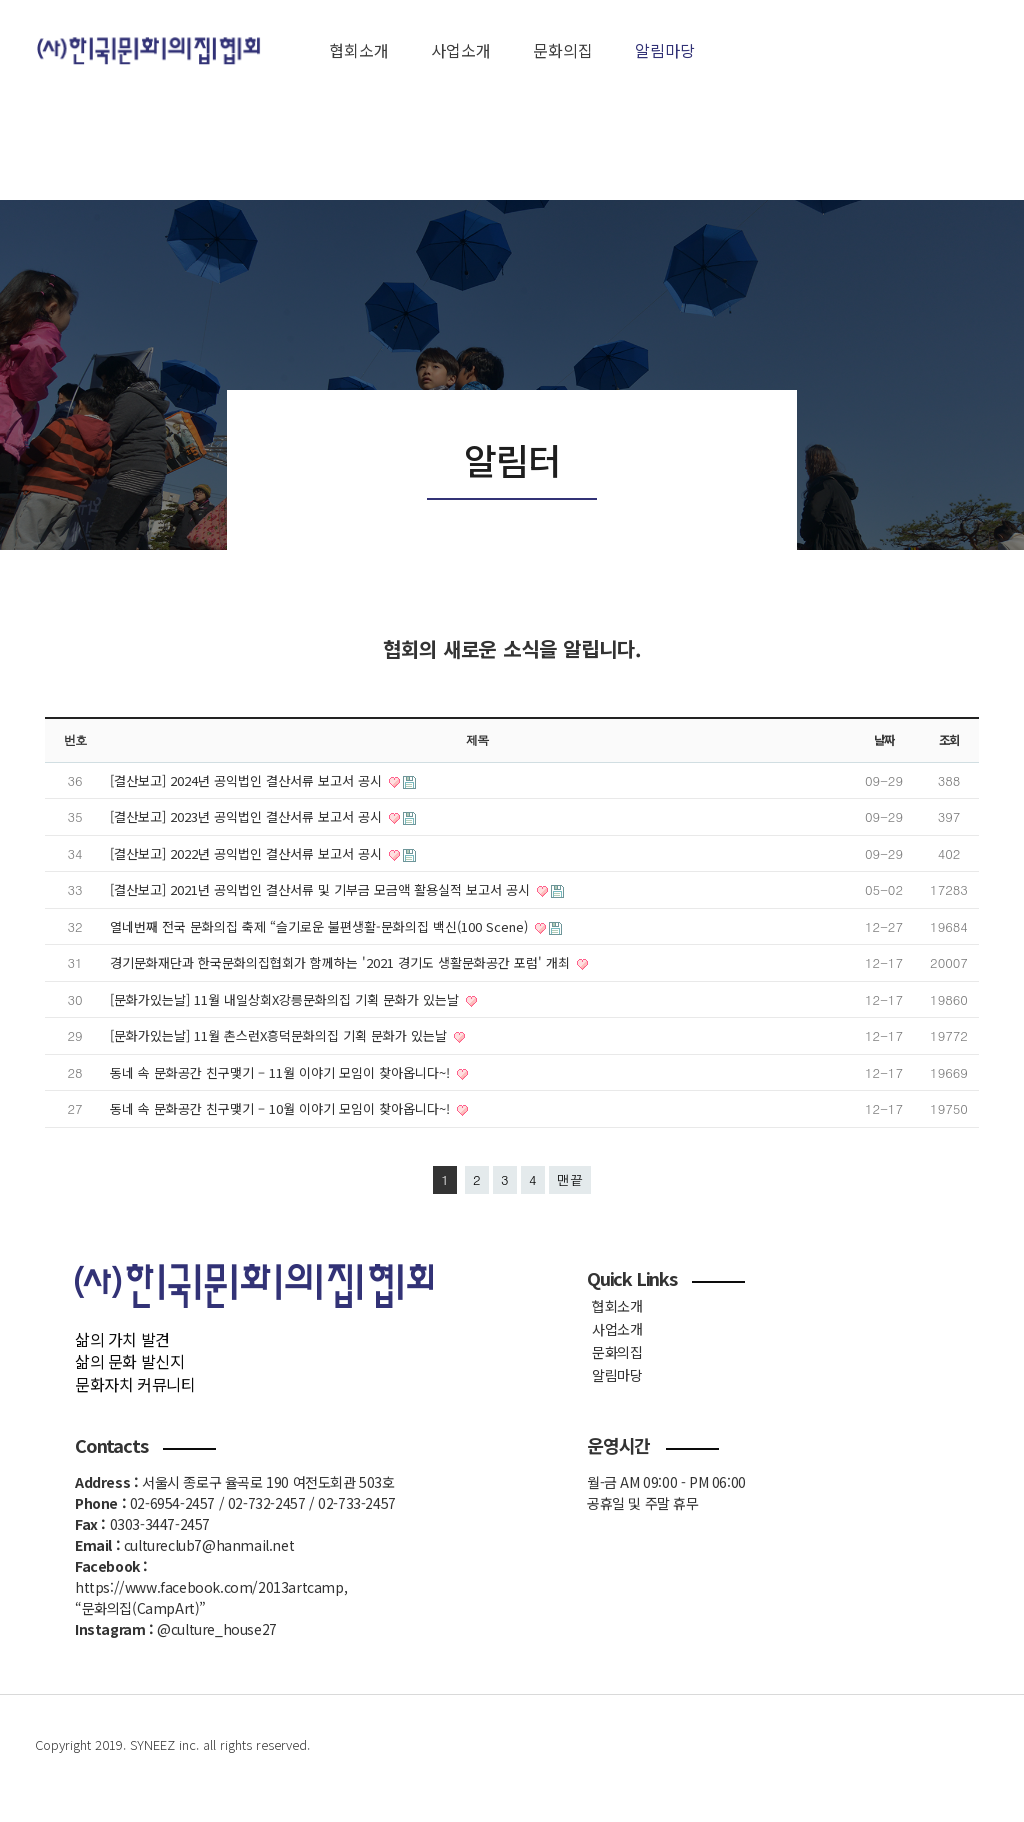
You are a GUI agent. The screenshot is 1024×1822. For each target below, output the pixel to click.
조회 (949, 740)
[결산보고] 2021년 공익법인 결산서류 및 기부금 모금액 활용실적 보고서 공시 (322, 889)
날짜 (884, 740)
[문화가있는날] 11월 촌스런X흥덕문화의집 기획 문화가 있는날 (280, 1035)
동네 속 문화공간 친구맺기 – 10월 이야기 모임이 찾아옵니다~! (282, 1108)
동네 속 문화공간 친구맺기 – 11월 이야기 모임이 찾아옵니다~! (282, 1072)
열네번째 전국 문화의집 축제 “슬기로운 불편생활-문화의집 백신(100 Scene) (321, 926)
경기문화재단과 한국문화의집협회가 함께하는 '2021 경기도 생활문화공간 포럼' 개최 (342, 962)
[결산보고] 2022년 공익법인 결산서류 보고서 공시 (248, 853)
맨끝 (570, 1179)
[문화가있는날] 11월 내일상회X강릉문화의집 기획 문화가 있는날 (286, 999)
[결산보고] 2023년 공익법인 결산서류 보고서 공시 (248, 816)
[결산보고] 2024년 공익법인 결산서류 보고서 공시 (248, 780)
